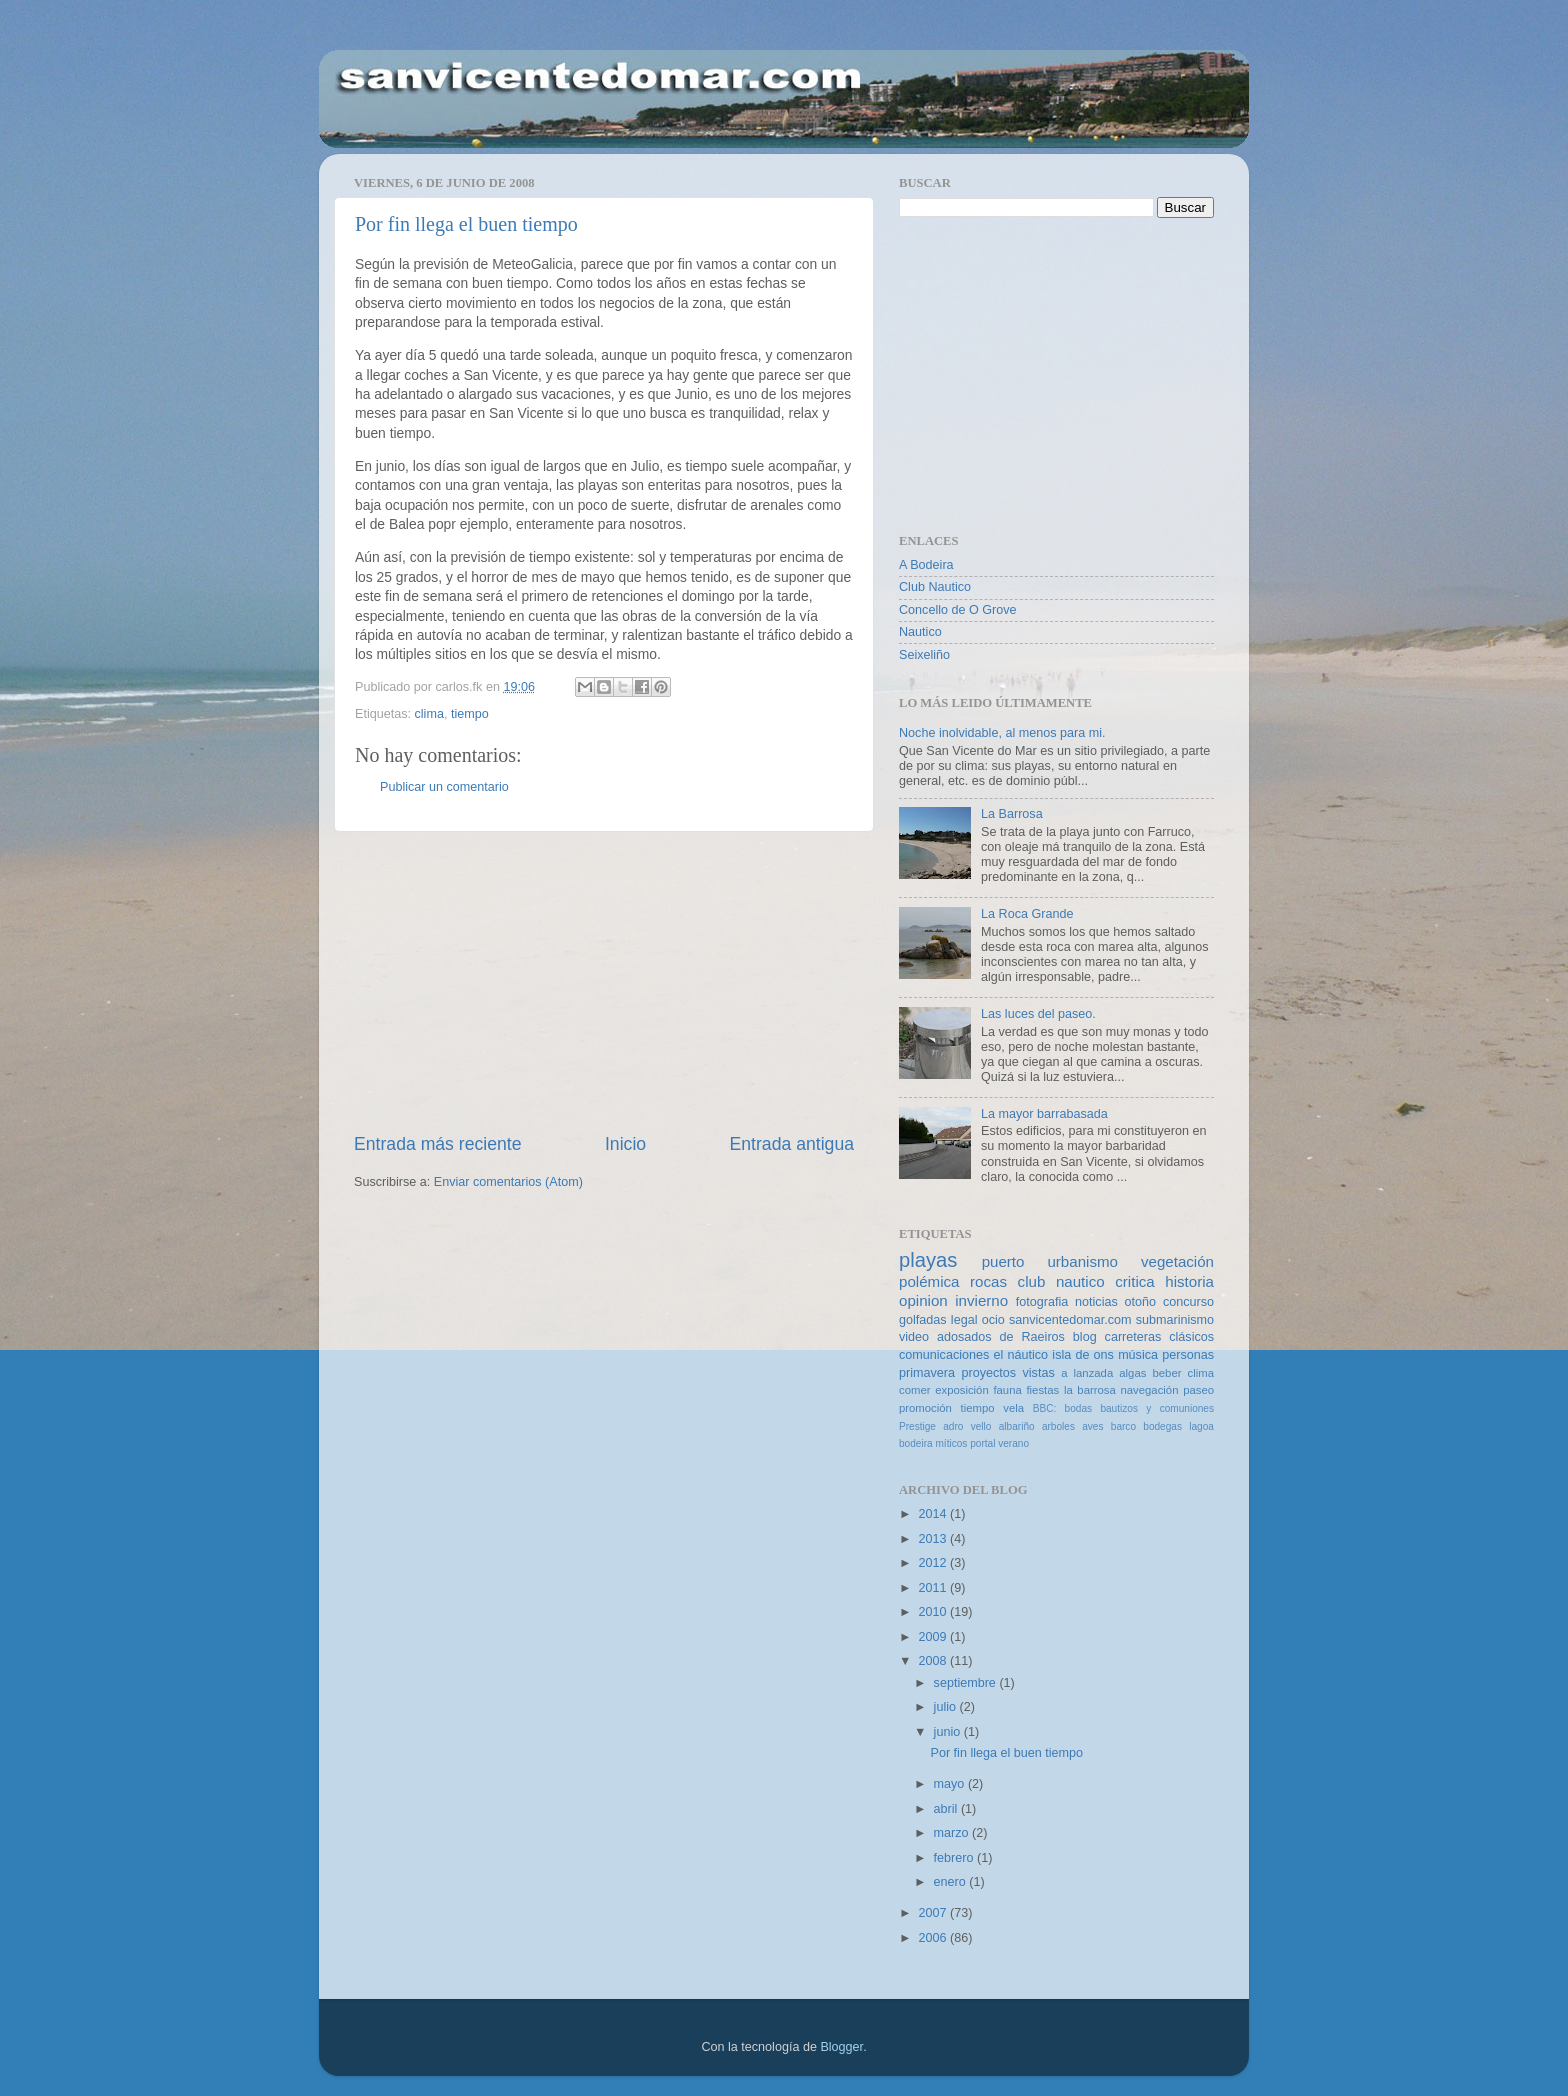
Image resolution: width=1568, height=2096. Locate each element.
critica (1134, 1281)
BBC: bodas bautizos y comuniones (1123, 1408)
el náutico (1021, 1355)
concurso (1188, 1302)
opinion (923, 1300)
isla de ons (1083, 1355)
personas (1188, 1355)
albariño (1017, 1426)
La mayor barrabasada (1044, 1114)
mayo (951, 1784)
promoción (925, 1408)
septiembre (967, 1683)
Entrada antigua (792, 1144)
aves (1092, 1426)
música (1138, 1355)
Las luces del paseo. (1038, 1014)
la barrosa (1090, 1390)
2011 (934, 1588)
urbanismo (1082, 1261)
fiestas (1042, 1390)
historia (1189, 1281)
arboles (1058, 1426)
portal (982, 1443)
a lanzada (1087, 1373)
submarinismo (1175, 1320)
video (914, 1337)
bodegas (1162, 1426)
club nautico (1061, 1281)
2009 (934, 1637)
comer (914, 1390)
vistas (1038, 1373)
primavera (927, 1373)
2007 (934, 1913)
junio (949, 1732)
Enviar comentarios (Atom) (508, 1182)
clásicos (1191, 1337)
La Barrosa (1012, 814)
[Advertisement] (604, 982)
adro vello (967, 1426)
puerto (1003, 1261)
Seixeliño (924, 655)
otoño (1141, 1302)
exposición (962, 1390)
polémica (929, 1281)
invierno (981, 1300)
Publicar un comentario (444, 787)
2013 (934, 1539)
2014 (934, 1514)
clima (429, 714)
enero (952, 1882)
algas (1132, 1373)
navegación (1149, 1390)
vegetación (1177, 1261)
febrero (955, 1858)
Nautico (920, 632)
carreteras (1133, 1337)
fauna (1007, 1390)
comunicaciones (944, 1355)
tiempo (470, 714)
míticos (951, 1443)
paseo (1198, 1390)
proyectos (988, 1373)
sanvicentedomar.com (1070, 1320)
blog (1085, 1337)
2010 (934, 1612)
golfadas (923, 1320)
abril (947, 1809)
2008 (934, 1661)
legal (964, 1320)
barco (1123, 1426)
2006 (934, 1938)
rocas (988, 1281)
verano (1013, 1443)
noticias (1096, 1302)
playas (928, 1260)
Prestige (917, 1426)
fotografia (1042, 1302)
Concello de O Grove (958, 610)
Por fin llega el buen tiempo (466, 224)
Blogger (841, 2047)
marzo (953, 1833)
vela (1013, 1408)
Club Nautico (935, 587)
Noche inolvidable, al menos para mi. (1002, 733)
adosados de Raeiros (1001, 1337)
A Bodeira (926, 565)
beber (1166, 1373)
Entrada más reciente (438, 1144)
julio (947, 1707)
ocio (993, 1320)
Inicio (625, 1144)
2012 (934, 1563)
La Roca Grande (1027, 914)
